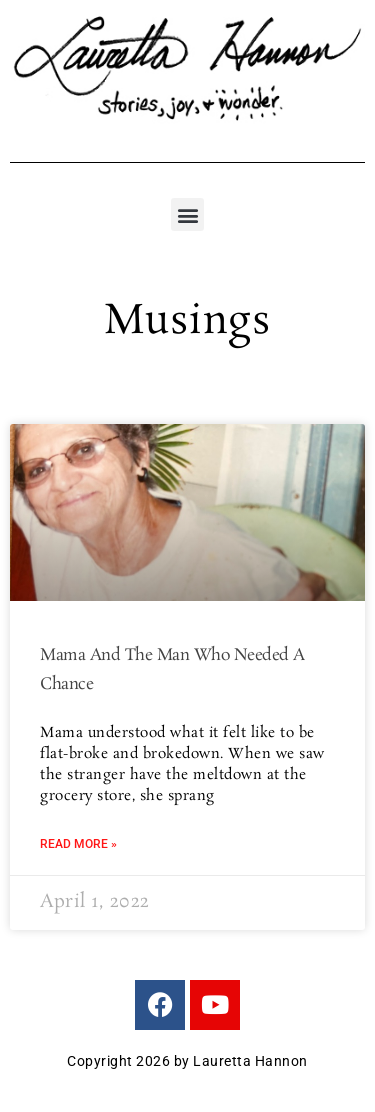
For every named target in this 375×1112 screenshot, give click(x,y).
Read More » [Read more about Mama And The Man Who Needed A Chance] (78, 844)
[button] (187, 214)
